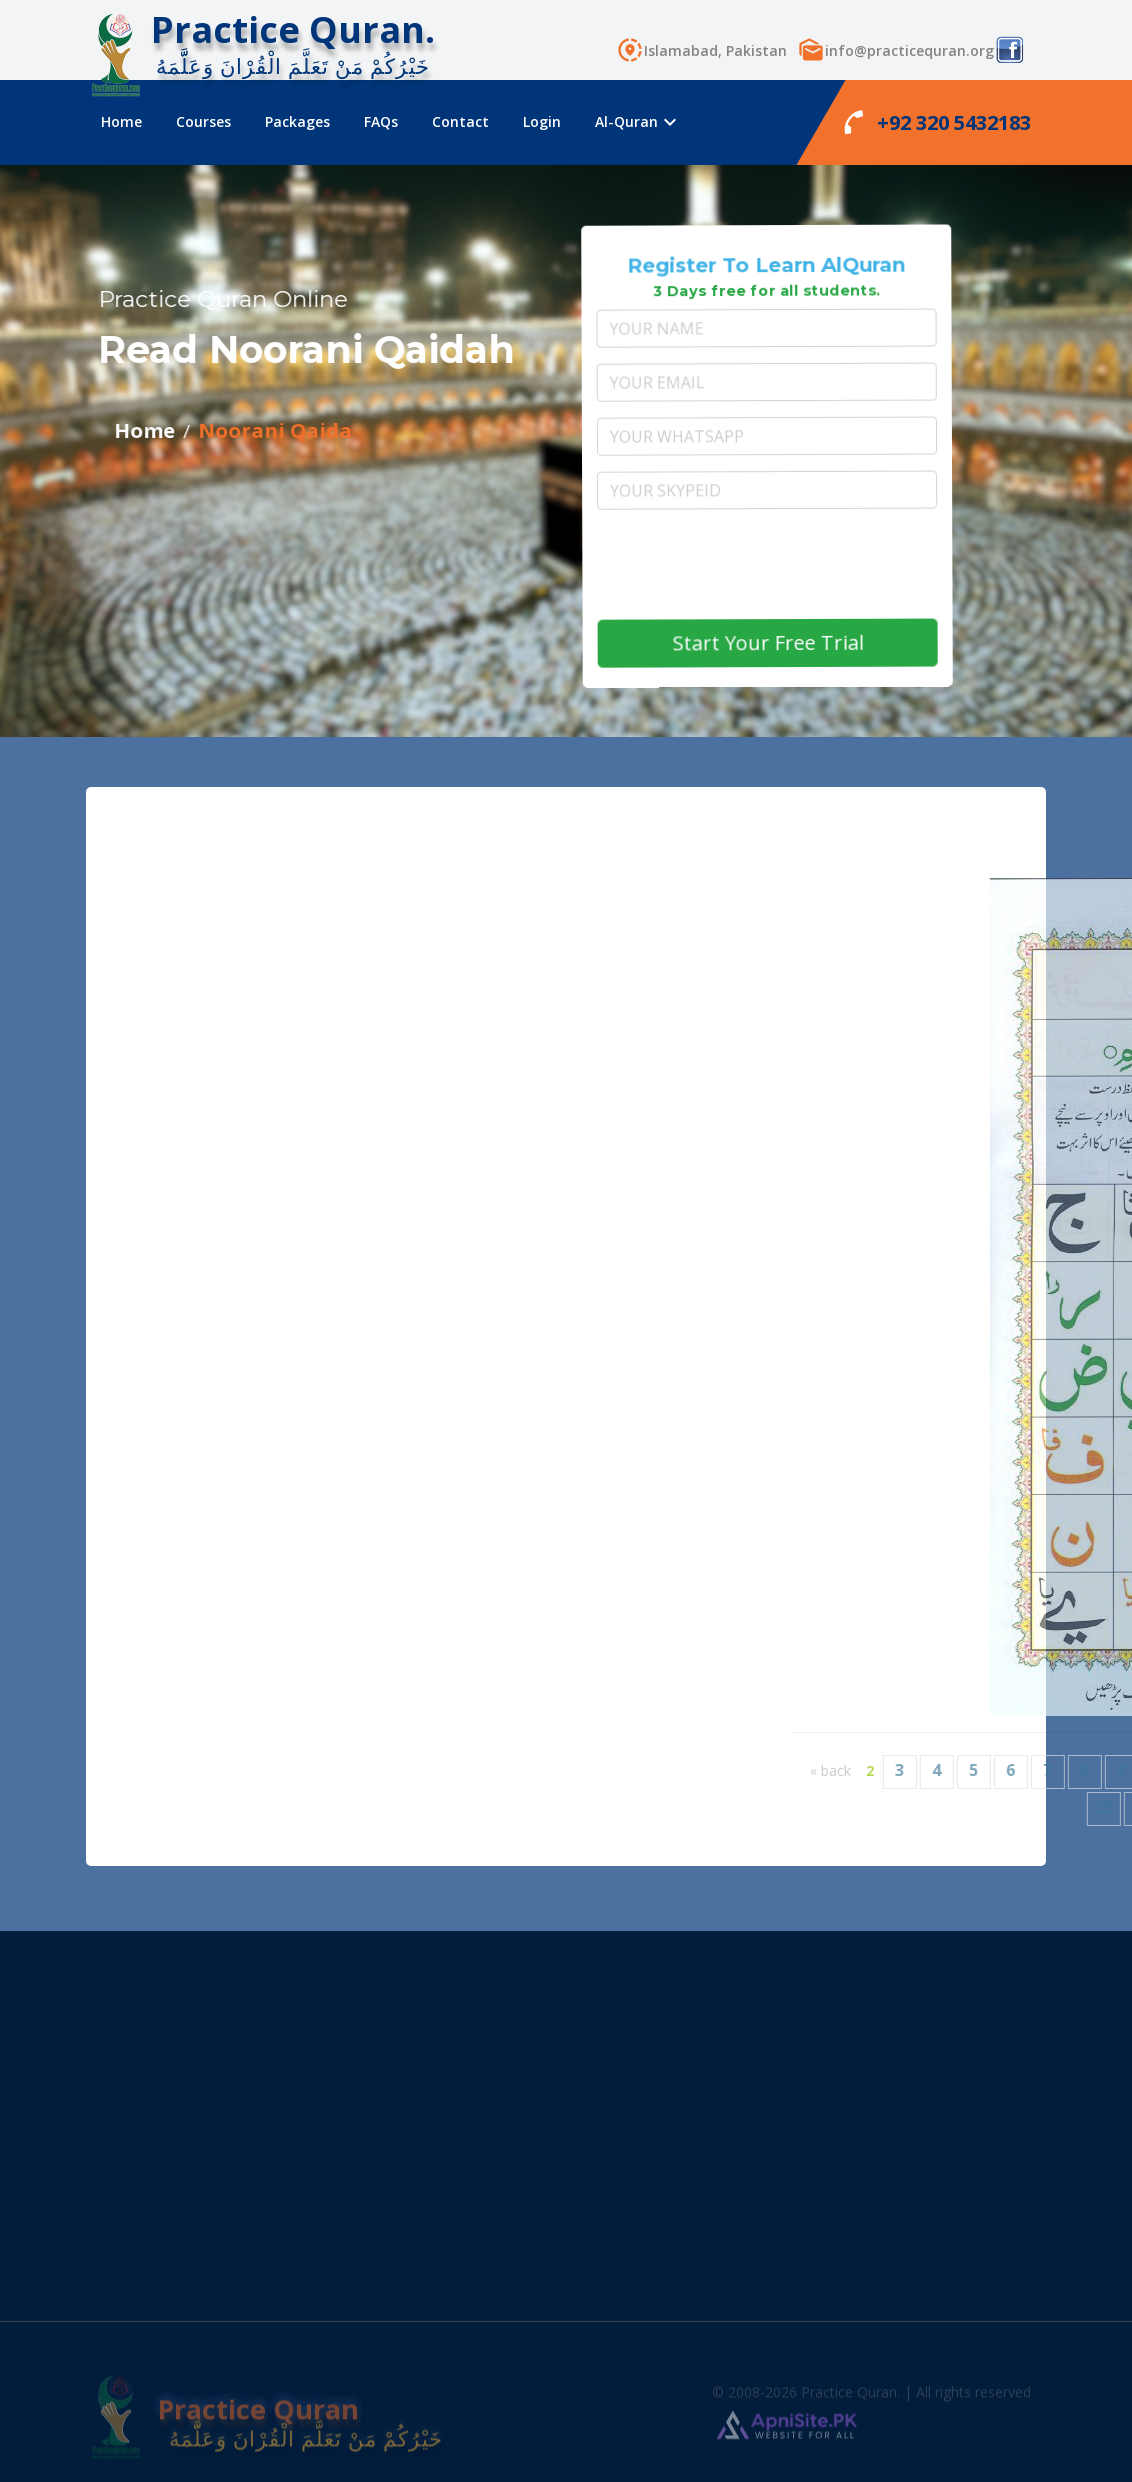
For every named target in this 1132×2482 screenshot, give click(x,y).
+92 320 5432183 (937, 122)
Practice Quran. (293, 29)
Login (542, 121)
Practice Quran (230, 2422)
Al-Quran (634, 122)
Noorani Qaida (199, 430)
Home (121, 121)
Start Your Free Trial (804, 644)
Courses (203, 121)
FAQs (381, 121)
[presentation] (798, 566)
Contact (460, 121)
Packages (297, 121)
